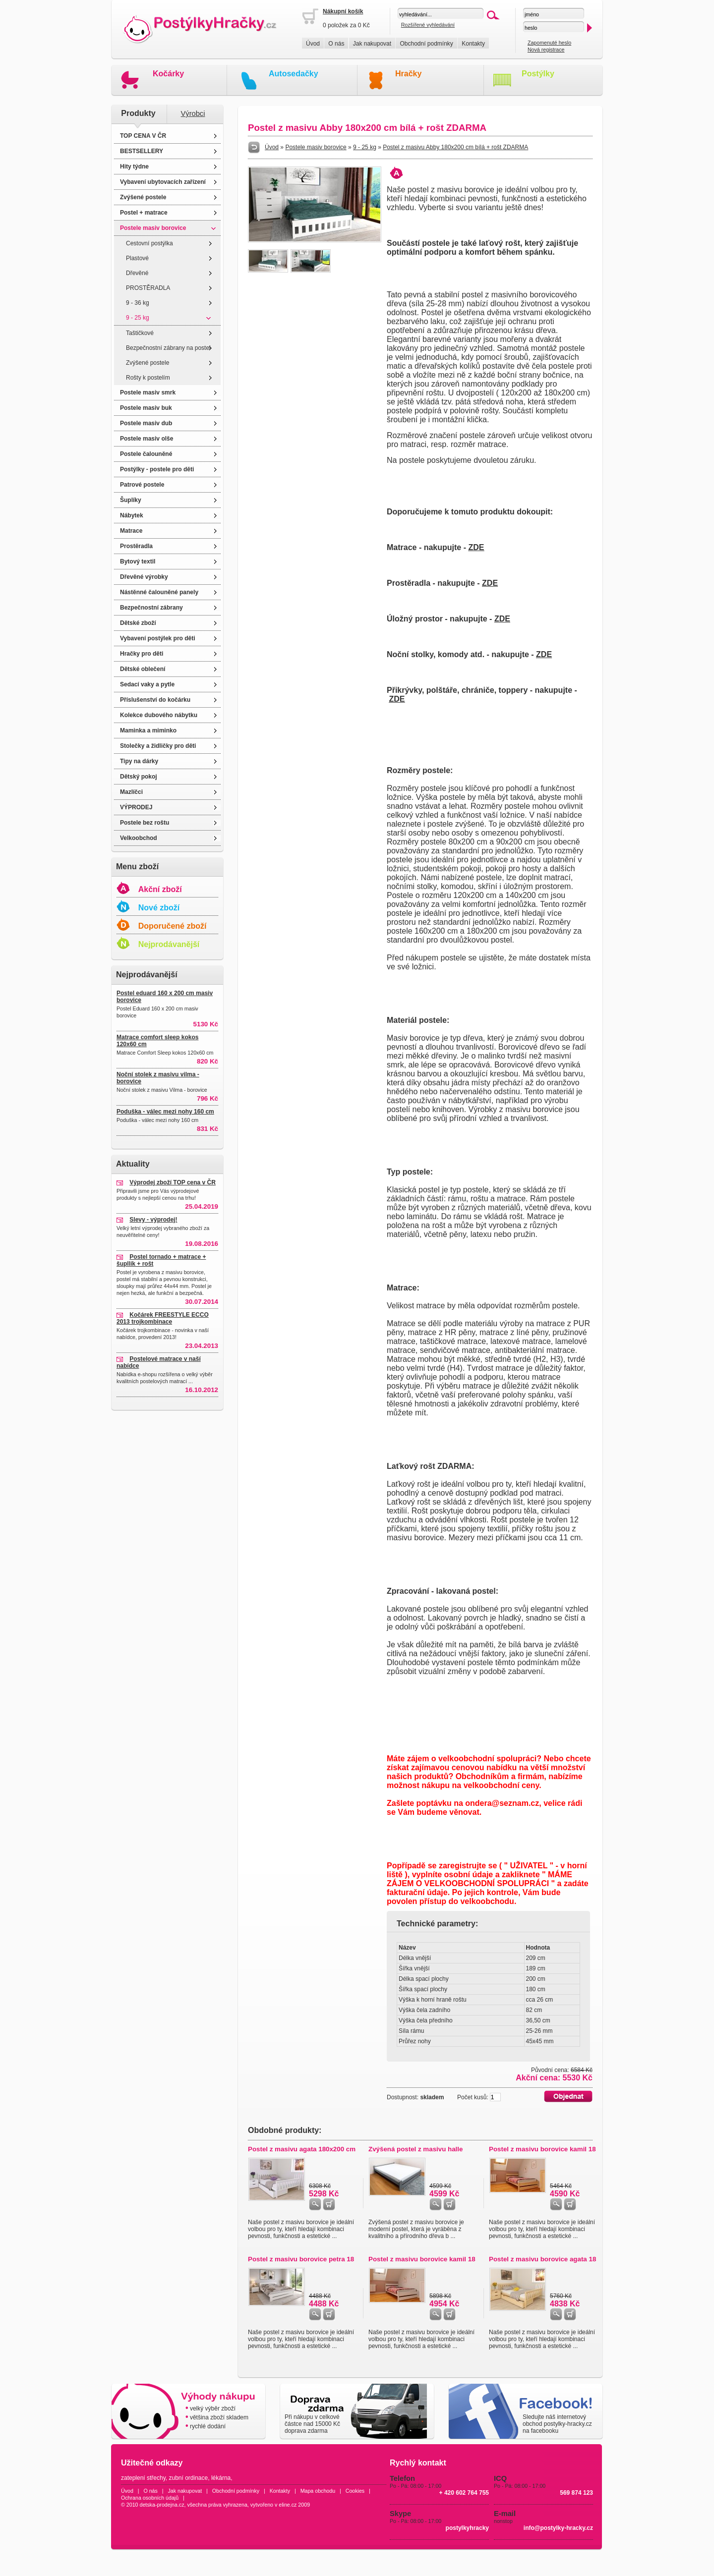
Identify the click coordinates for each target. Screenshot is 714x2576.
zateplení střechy (143, 2477)
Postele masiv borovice (153, 227)
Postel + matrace (144, 212)
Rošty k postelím (148, 377)
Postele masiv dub (146, 423)
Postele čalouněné (146, 453)
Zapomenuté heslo (549, 43)
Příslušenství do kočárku (155, 699)
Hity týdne (134, 166)
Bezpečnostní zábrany (151, 607)
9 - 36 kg (137, 302)
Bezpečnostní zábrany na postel (168, 347)
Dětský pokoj (138, 776)
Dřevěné (137, 273)
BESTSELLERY (141, 151)
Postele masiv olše (146, 438)
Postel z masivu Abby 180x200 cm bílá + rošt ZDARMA (455, 147)
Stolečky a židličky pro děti (158, 745)
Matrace (131, 530)
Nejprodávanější (169, 944)
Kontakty (473, 43)
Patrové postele (142, 484)
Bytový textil (137, 561)
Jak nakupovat (372, 43)
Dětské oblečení (142, 669)
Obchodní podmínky (426, 43)
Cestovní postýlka (149, 243)
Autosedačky (293, 73)
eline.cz (288, 2505)
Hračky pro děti (141, 653)
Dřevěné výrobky (144, 576)
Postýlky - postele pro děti (157, 469)
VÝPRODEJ (136, 807)
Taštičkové (140, 333)
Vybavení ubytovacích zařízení (163, 181)
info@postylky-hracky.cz (558, 2527)
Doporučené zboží (172, 926)
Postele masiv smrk (148, 392)
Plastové (137, 258)
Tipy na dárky (139, 761)
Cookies (355, 2491)
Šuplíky (130, 500)
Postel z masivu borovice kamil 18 (542, 2149)
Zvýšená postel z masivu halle (415, 2149)
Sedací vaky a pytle (147, 684)
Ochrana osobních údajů (149, 2498)
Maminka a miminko (148, 730)
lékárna (221, 2477)
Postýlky (538, 73)
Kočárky (168, 73)
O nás (336, 43)
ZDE (476, 547)
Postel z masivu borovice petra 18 (301, 2259)
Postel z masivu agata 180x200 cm (302, 2149)
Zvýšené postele (143, 197)
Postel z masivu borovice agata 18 (542, 2259)
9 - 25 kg (137, 317)
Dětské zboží (138, 622)
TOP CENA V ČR (143, 135)
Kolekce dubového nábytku (158, 715)
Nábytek (131, 515)
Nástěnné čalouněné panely (159, 592)
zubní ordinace (188, 2477)
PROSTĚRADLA (148, 287)
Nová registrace (546, 50)
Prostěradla (136, 546)
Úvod (313, 43)
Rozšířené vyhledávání (428, 25)
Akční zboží (160, 889)
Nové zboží (159, 907)
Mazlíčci (131, 791)
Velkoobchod (138, 838)
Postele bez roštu (144, 822)
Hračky (408, 73)
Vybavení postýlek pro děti (157, 638)
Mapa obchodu (318, 2491)
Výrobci (193, 113)
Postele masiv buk (146, 407)
